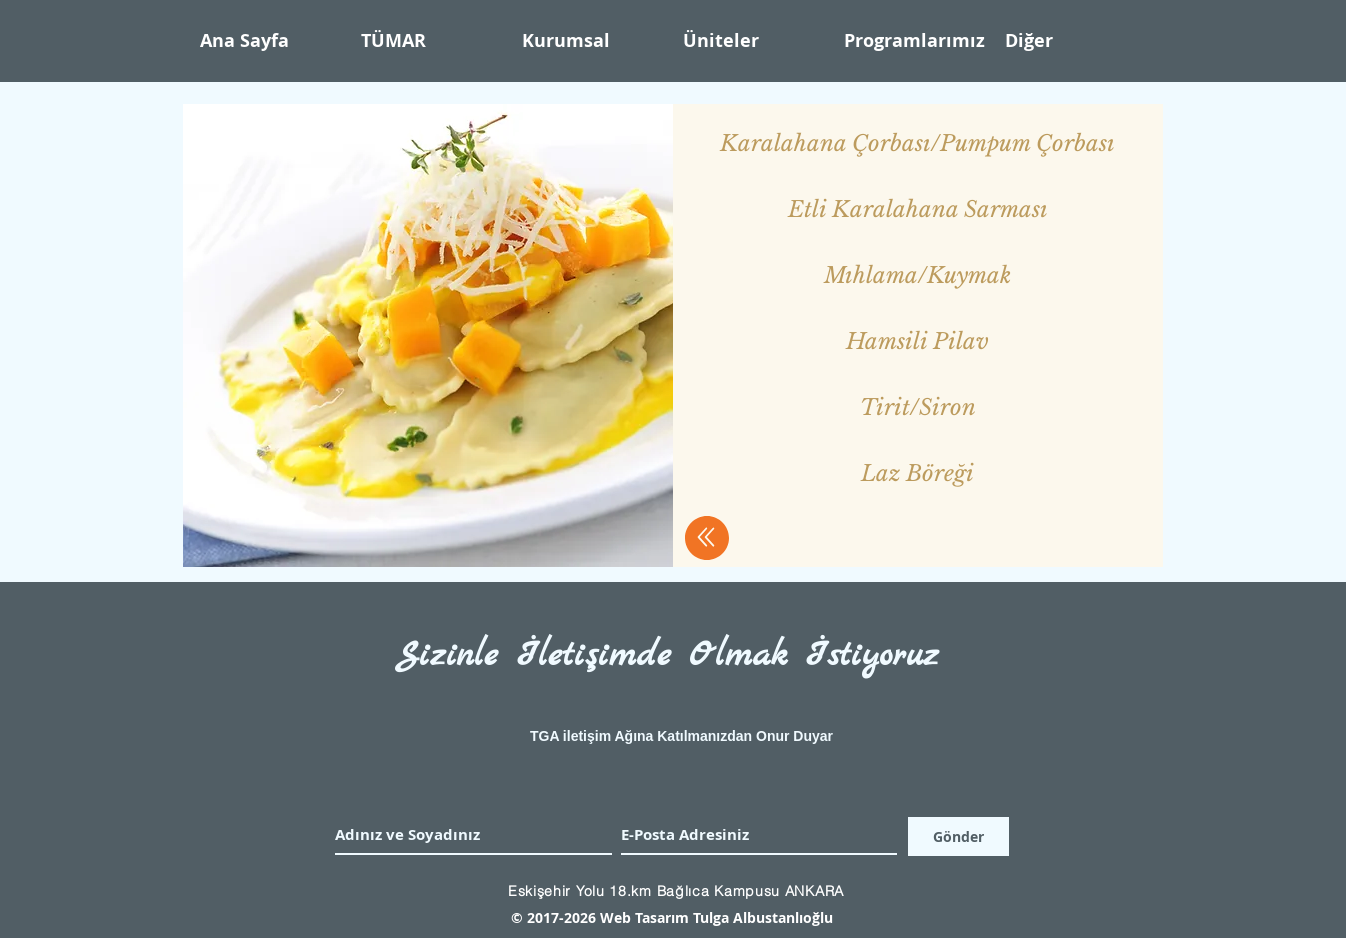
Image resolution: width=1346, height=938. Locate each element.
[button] (592, 41)
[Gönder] (958, 836)
